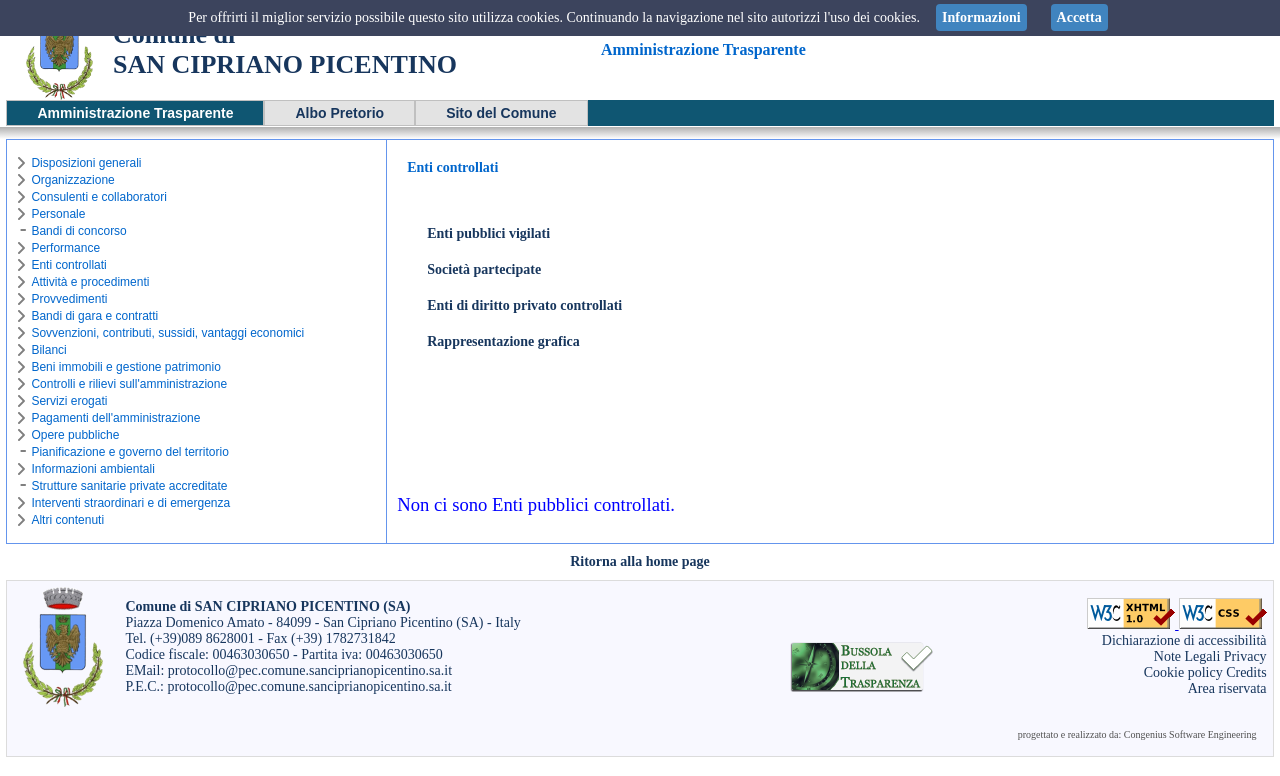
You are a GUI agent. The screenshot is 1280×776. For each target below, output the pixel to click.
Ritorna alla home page (640, 561)
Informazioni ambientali (92, 469)
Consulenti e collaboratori (98, 197)
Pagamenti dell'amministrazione (115, 418)
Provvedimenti (69, 299)
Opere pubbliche (75, 435)
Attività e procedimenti (90, 282)
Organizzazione (72, 180)
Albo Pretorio (339, 113)
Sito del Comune (501, 113)
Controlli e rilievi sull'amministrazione (129, 384)
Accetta (1079, 17)
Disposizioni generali (86, 163)
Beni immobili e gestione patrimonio (125, 367)
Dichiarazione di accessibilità (1184, 640)
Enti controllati (68, 265)
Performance (65, 248)
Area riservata (1227, 688)
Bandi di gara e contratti (94, 316)
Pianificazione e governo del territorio (129, 452)
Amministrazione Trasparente (135, 113)
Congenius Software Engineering (1190, 734)
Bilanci (48, 350)
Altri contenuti (67, 520)
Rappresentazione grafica (503, 341)
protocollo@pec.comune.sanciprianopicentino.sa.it (310, 670)
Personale (58, 214)
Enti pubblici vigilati (488, 233)
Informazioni (981, 17)
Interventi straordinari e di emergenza (130, 503)
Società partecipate (484, 269)
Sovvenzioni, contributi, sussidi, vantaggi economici (167, 333)
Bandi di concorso (78, 231)
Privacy (1245, 656)
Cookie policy (1183, 672)
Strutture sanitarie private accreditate (129, 486)
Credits (1246, 672)
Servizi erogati (69, 401)
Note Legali (1187, 656)
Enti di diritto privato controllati (524, 305)
